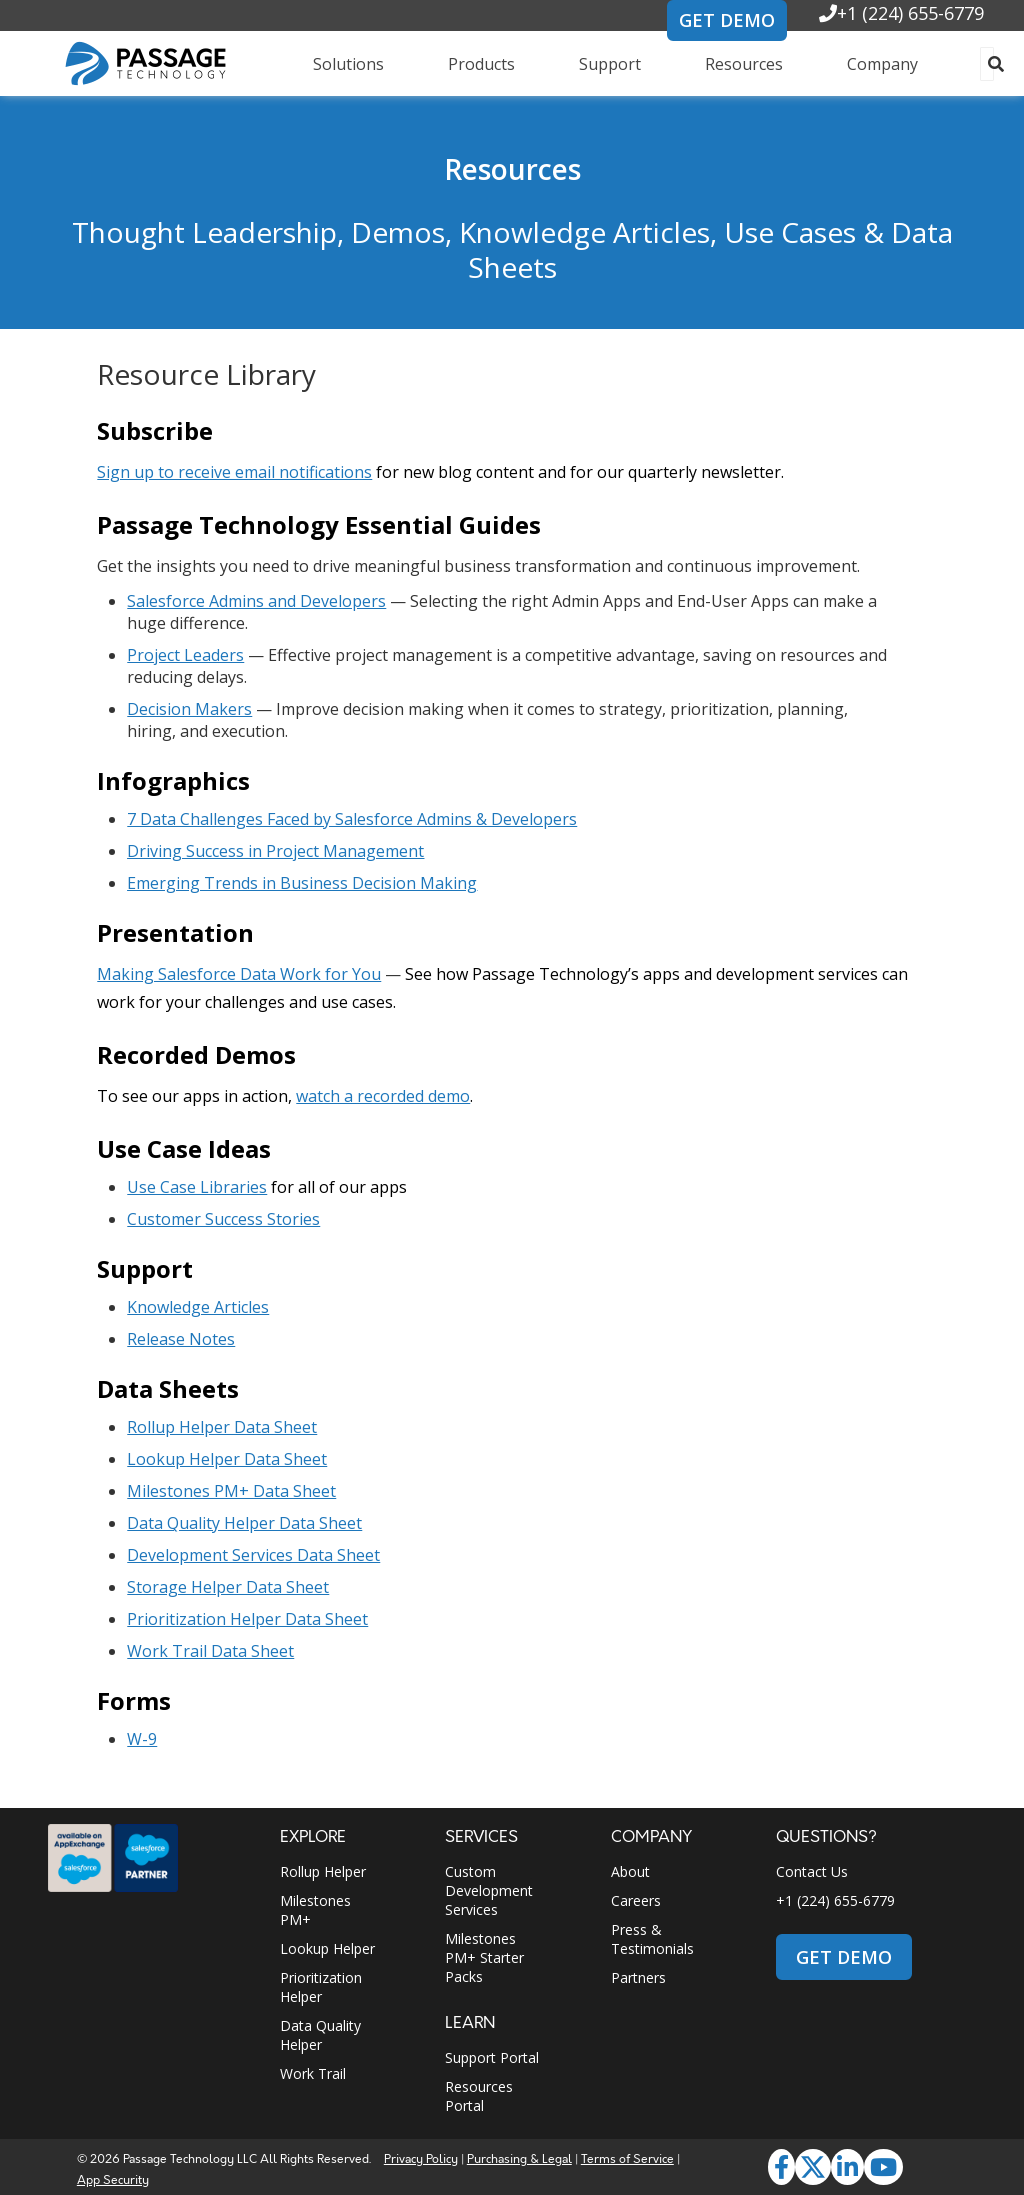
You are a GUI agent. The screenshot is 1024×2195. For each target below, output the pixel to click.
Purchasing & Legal (519, 2159)
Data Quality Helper (320, 2035)
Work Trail (313, 2073)
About (630, 1871)
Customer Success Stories (223, 1219)
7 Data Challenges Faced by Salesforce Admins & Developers (352, 819)
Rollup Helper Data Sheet (222, 1427)
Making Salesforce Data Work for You (239, 974)
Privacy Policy (421, 2159)
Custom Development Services (489, 1890)
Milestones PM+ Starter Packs (484, 1957)
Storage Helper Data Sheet (228, 1587)
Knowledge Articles (198, 1307)
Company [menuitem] (882, 64)
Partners (638, 1977)
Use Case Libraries (197, 1187)
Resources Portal (479, 2096)
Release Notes (181, 1339)
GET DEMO (727, 20)
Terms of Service (627, 2159)
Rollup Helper (323, 1871)
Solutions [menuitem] (348, 64)
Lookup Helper (327, 1948)
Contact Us (812, 1871)
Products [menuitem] (481, 64)
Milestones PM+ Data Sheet (231, 1491)
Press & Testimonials (652, 1939)
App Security (113, 2180)
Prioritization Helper (321, 1987)
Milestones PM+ (315, 1910)
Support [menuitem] (610, 64)
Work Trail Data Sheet (210, 1651)
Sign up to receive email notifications (234, 472)
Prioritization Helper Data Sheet (247, 1619)
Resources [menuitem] (744, 64)
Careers (636, 1900)
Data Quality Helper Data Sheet (244, 1523)
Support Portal (492, 2057)
